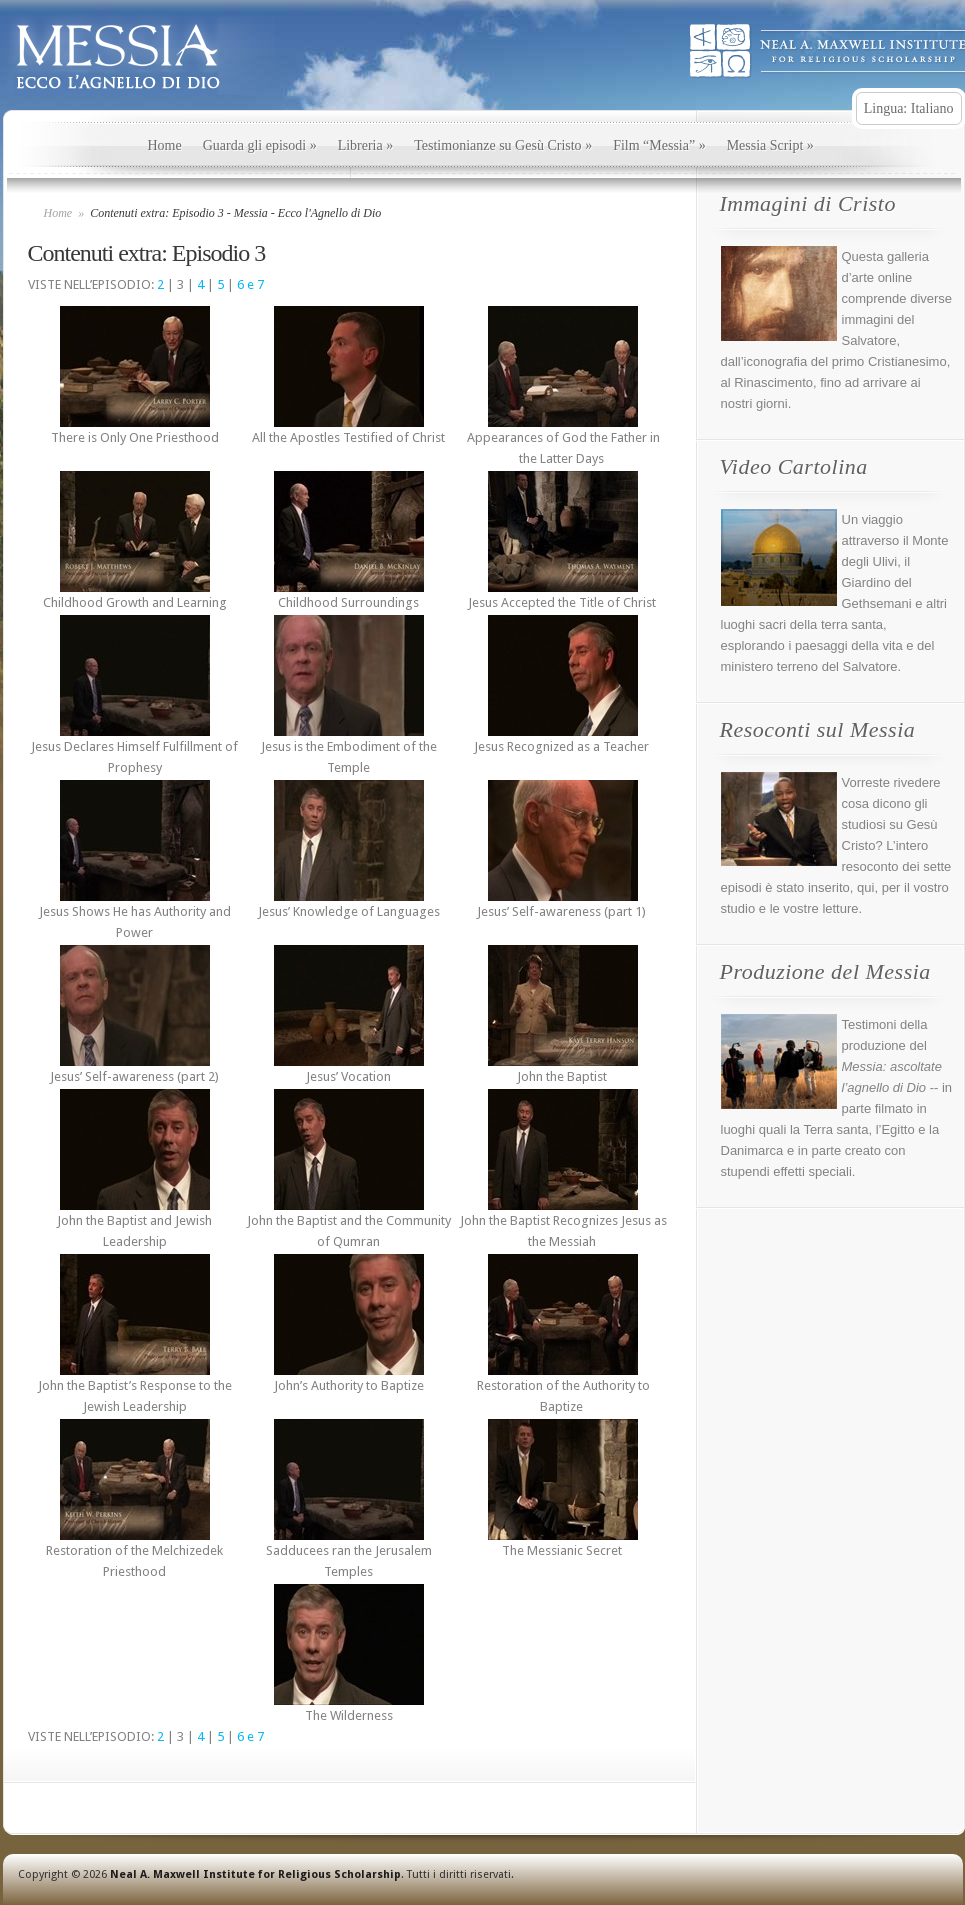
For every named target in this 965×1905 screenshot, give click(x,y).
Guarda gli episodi (260, 145)
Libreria (366, 145)
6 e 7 (250, 284)
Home (165, 145)
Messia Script (770, 145)
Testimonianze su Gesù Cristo (503, 145)
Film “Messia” (659, 145)
